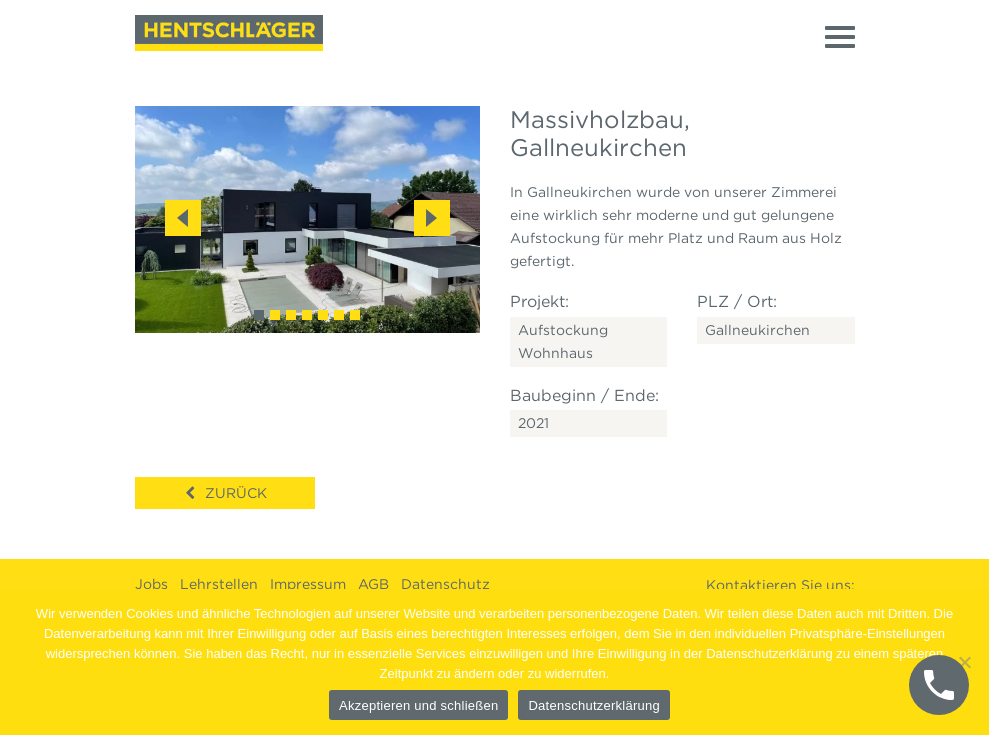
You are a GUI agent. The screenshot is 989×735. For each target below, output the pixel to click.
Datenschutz (445, 584)
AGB (373, 584)
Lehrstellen (219, 584)
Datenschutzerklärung (593, 705)
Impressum (308, 584)
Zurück (236, 493)
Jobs (151, 584)
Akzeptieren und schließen (418, 705)
